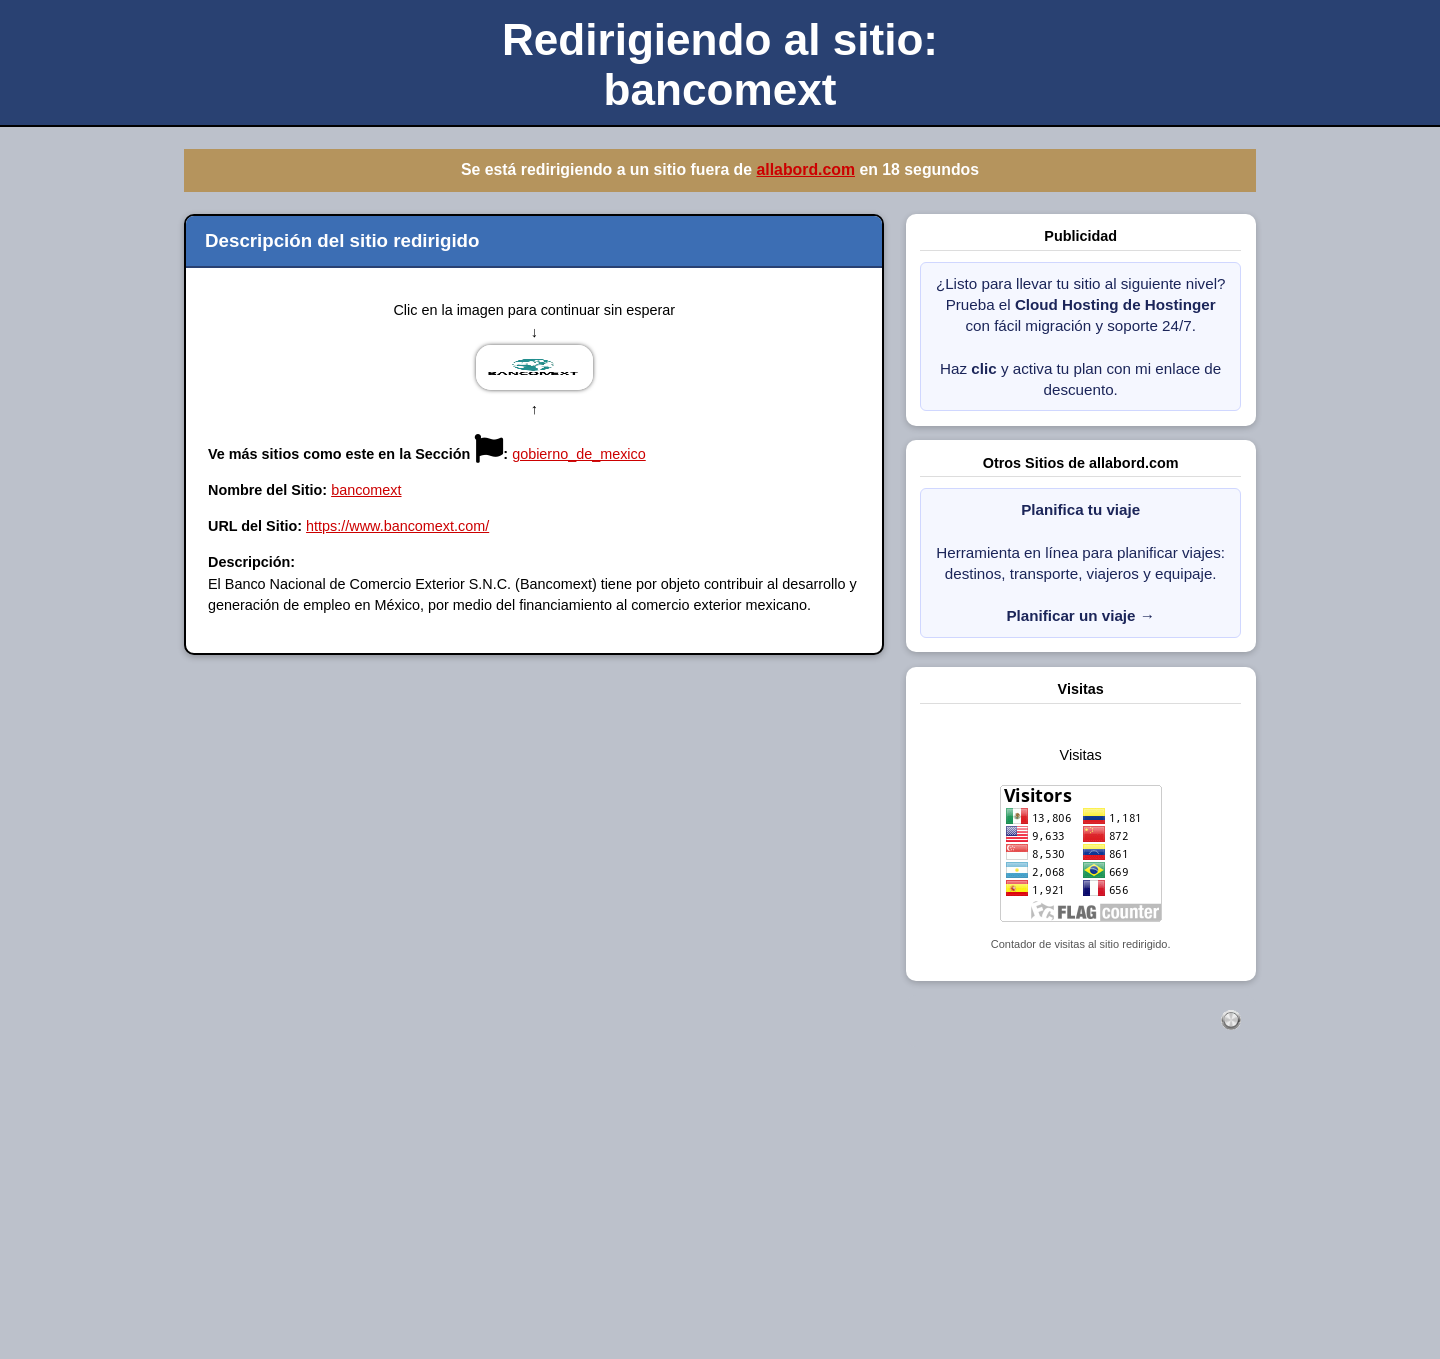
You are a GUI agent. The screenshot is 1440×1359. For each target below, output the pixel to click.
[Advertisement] (600, 1216)
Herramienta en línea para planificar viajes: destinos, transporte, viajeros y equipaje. (1080, 562)
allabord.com (805, 169)
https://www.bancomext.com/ (397, 526)
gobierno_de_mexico (579, 454)
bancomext (366, 490)
